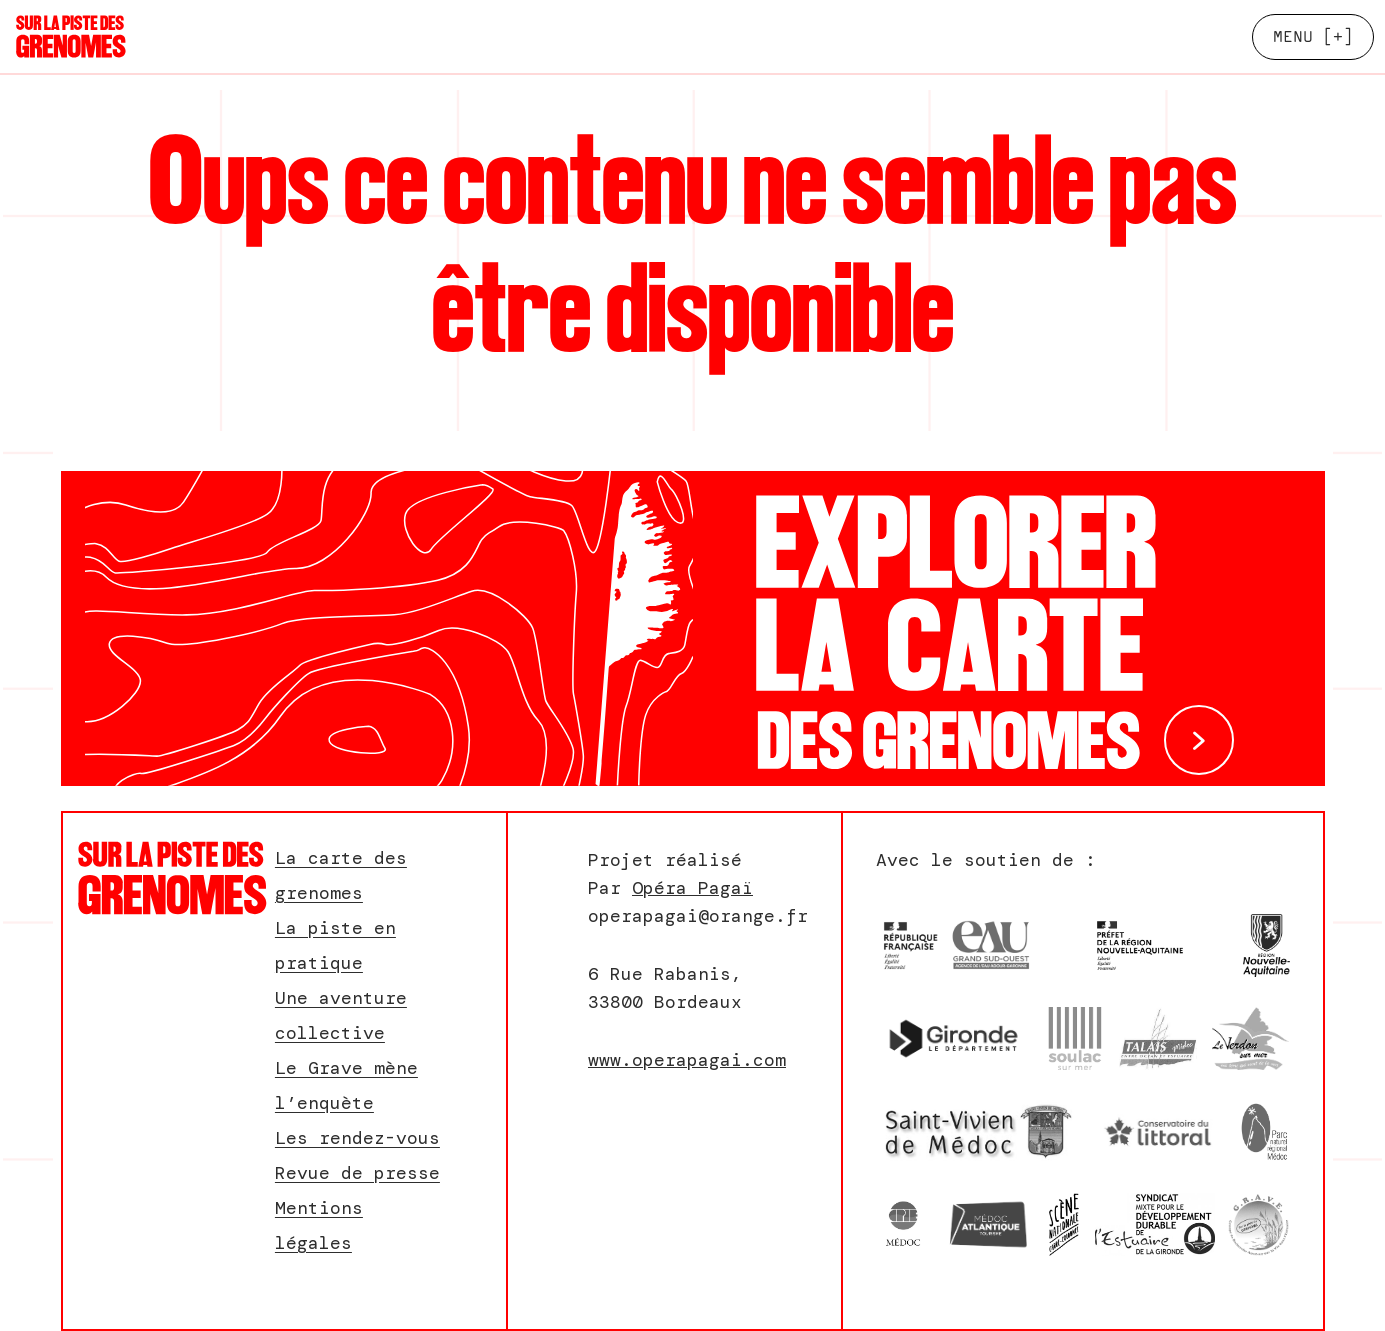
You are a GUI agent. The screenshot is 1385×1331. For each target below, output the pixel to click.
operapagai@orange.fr (698, 916)
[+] (1313, 36)
